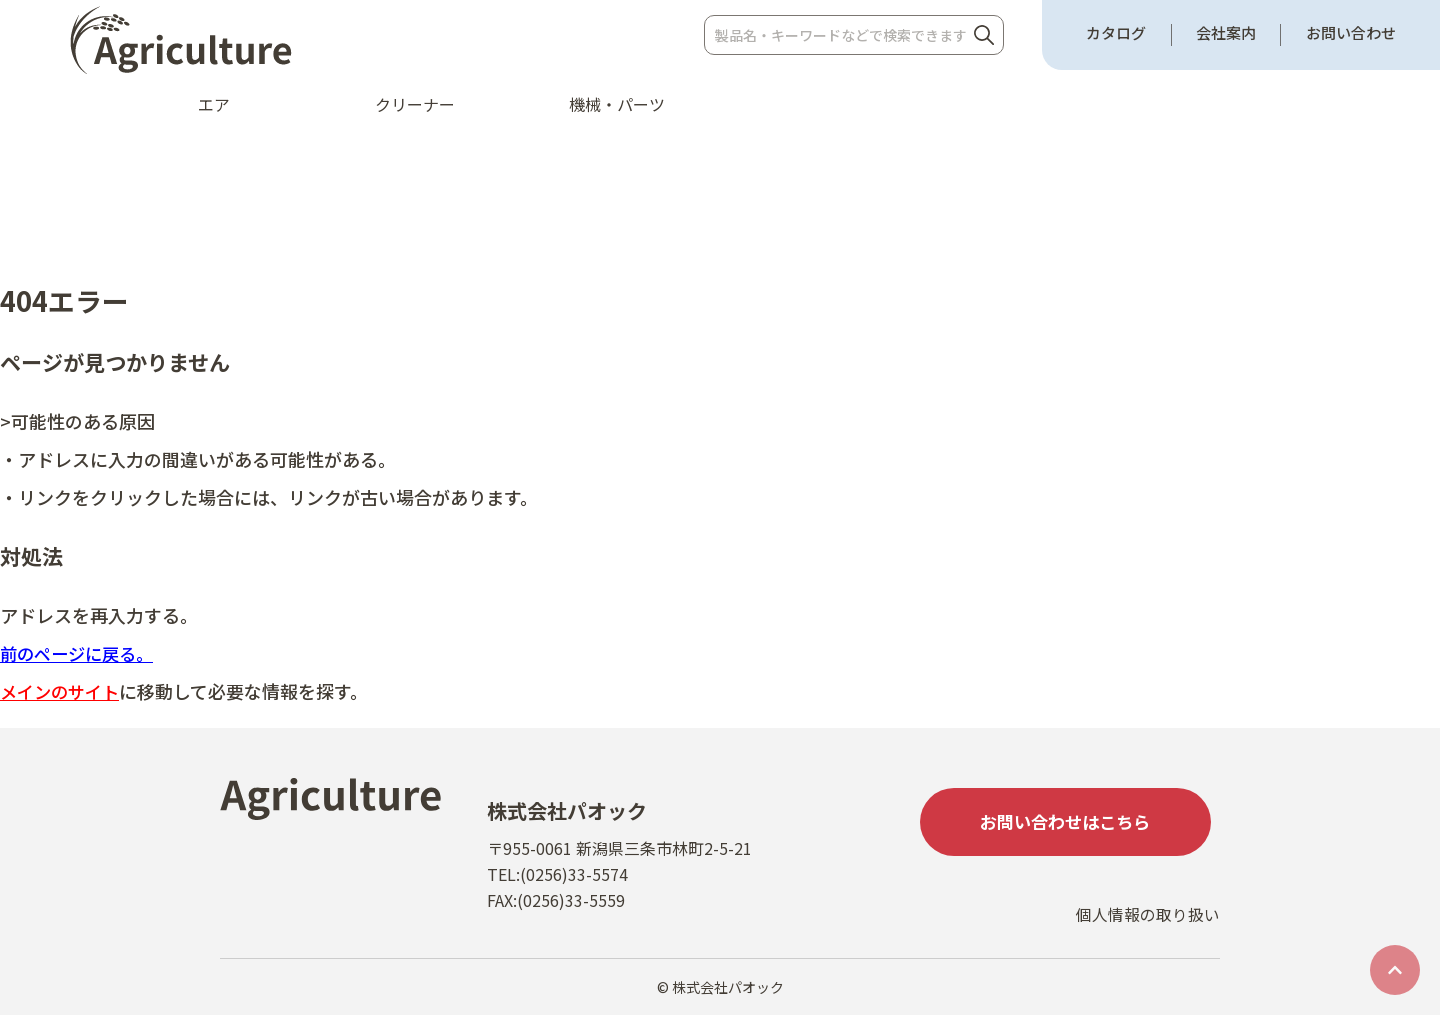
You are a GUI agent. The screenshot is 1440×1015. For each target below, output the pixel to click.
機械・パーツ (617, 104)
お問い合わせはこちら (1070, 823)
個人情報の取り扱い (1148, 922)
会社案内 (1226, 33)
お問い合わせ (1351, 33)
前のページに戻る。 (81, 653)
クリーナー (415, 104)
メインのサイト (63, 691)
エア (214, 104)
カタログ (1116, 33)
